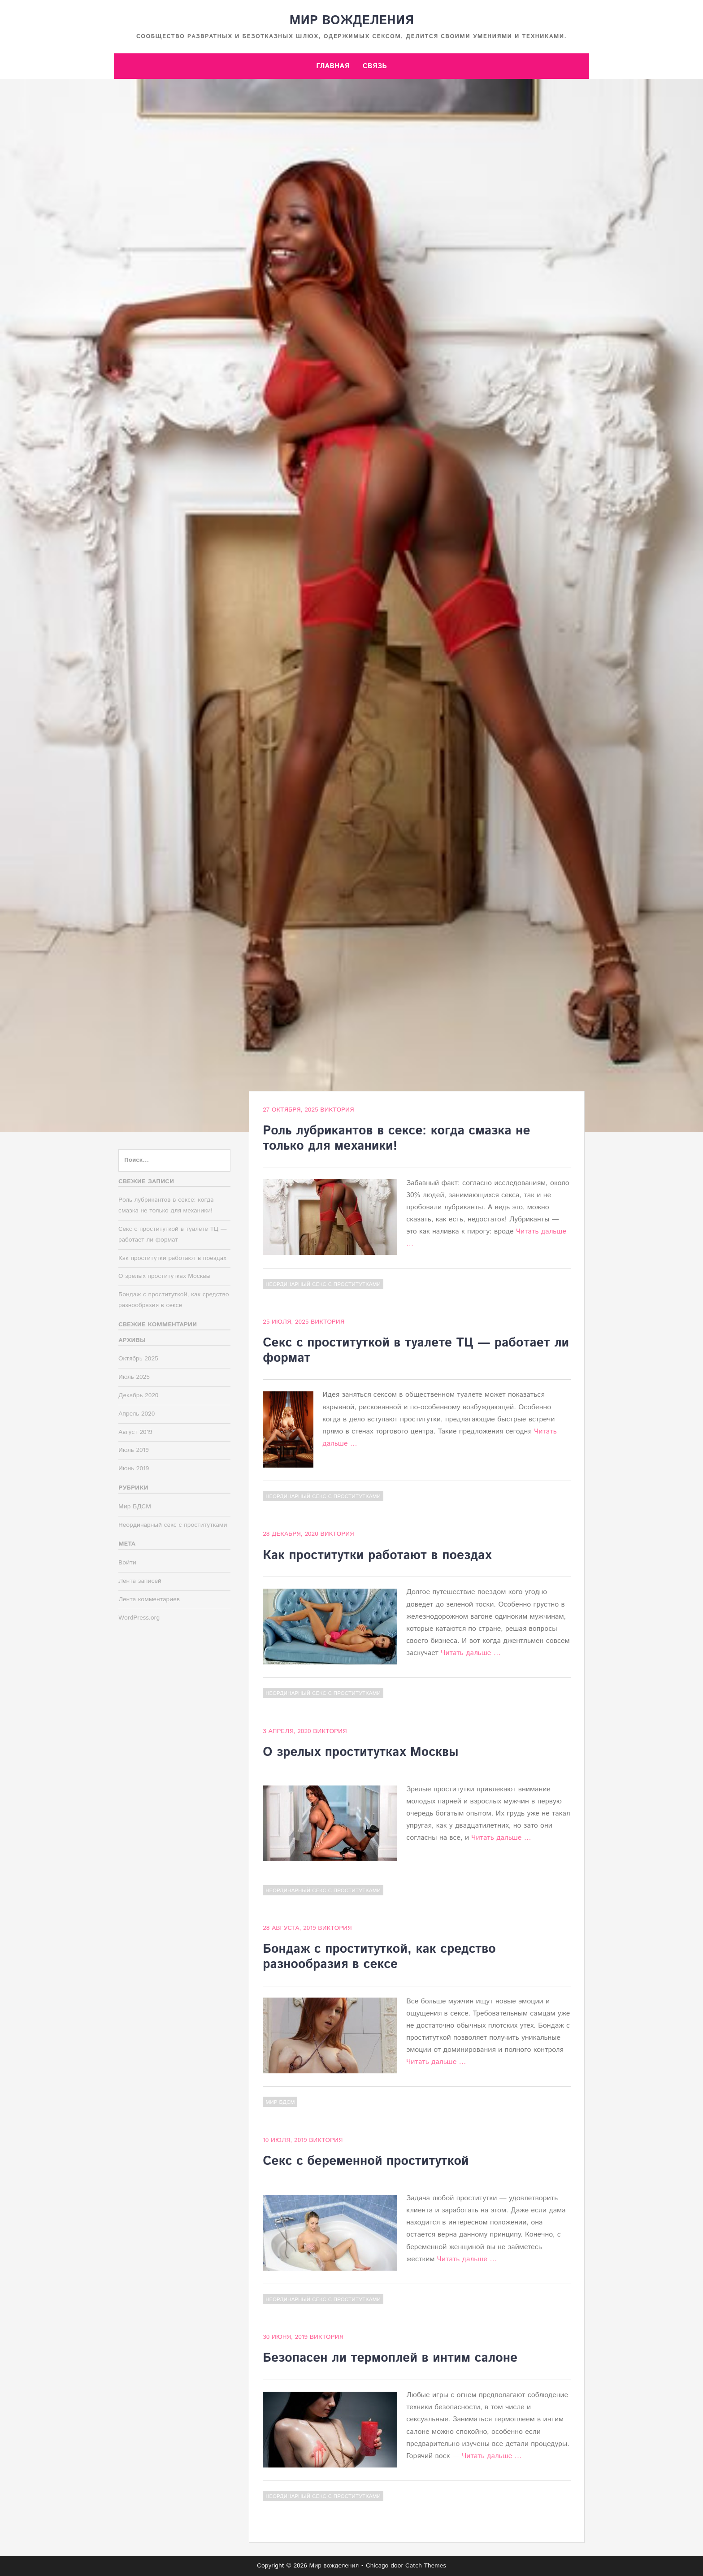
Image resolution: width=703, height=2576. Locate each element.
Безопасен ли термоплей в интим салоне (390, 2358)
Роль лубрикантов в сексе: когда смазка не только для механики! (396, 1138)
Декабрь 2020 (138, 1395)
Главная (332, 66)
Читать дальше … (470, 1653)
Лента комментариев (149, 1599)
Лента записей (139, 1581)
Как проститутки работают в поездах (377, 1555)
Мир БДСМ (280, 2102)
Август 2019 (135, 1432)
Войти (127, 1562)
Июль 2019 (133, 1450)
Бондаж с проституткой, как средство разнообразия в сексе (379, 1956)
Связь (375, 66)
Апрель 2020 (136, 1413)
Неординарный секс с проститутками (323, 1284)
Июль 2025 (134, 1377)
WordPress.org (139, 1617)
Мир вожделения (351, 21)
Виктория (337, 1109)
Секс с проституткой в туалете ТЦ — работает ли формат (416, 1350)
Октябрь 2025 (138, 1358)
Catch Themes (425, 2565)
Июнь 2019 (133, 1468)
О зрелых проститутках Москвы (360, 1752)
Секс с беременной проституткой (366, 2161)
